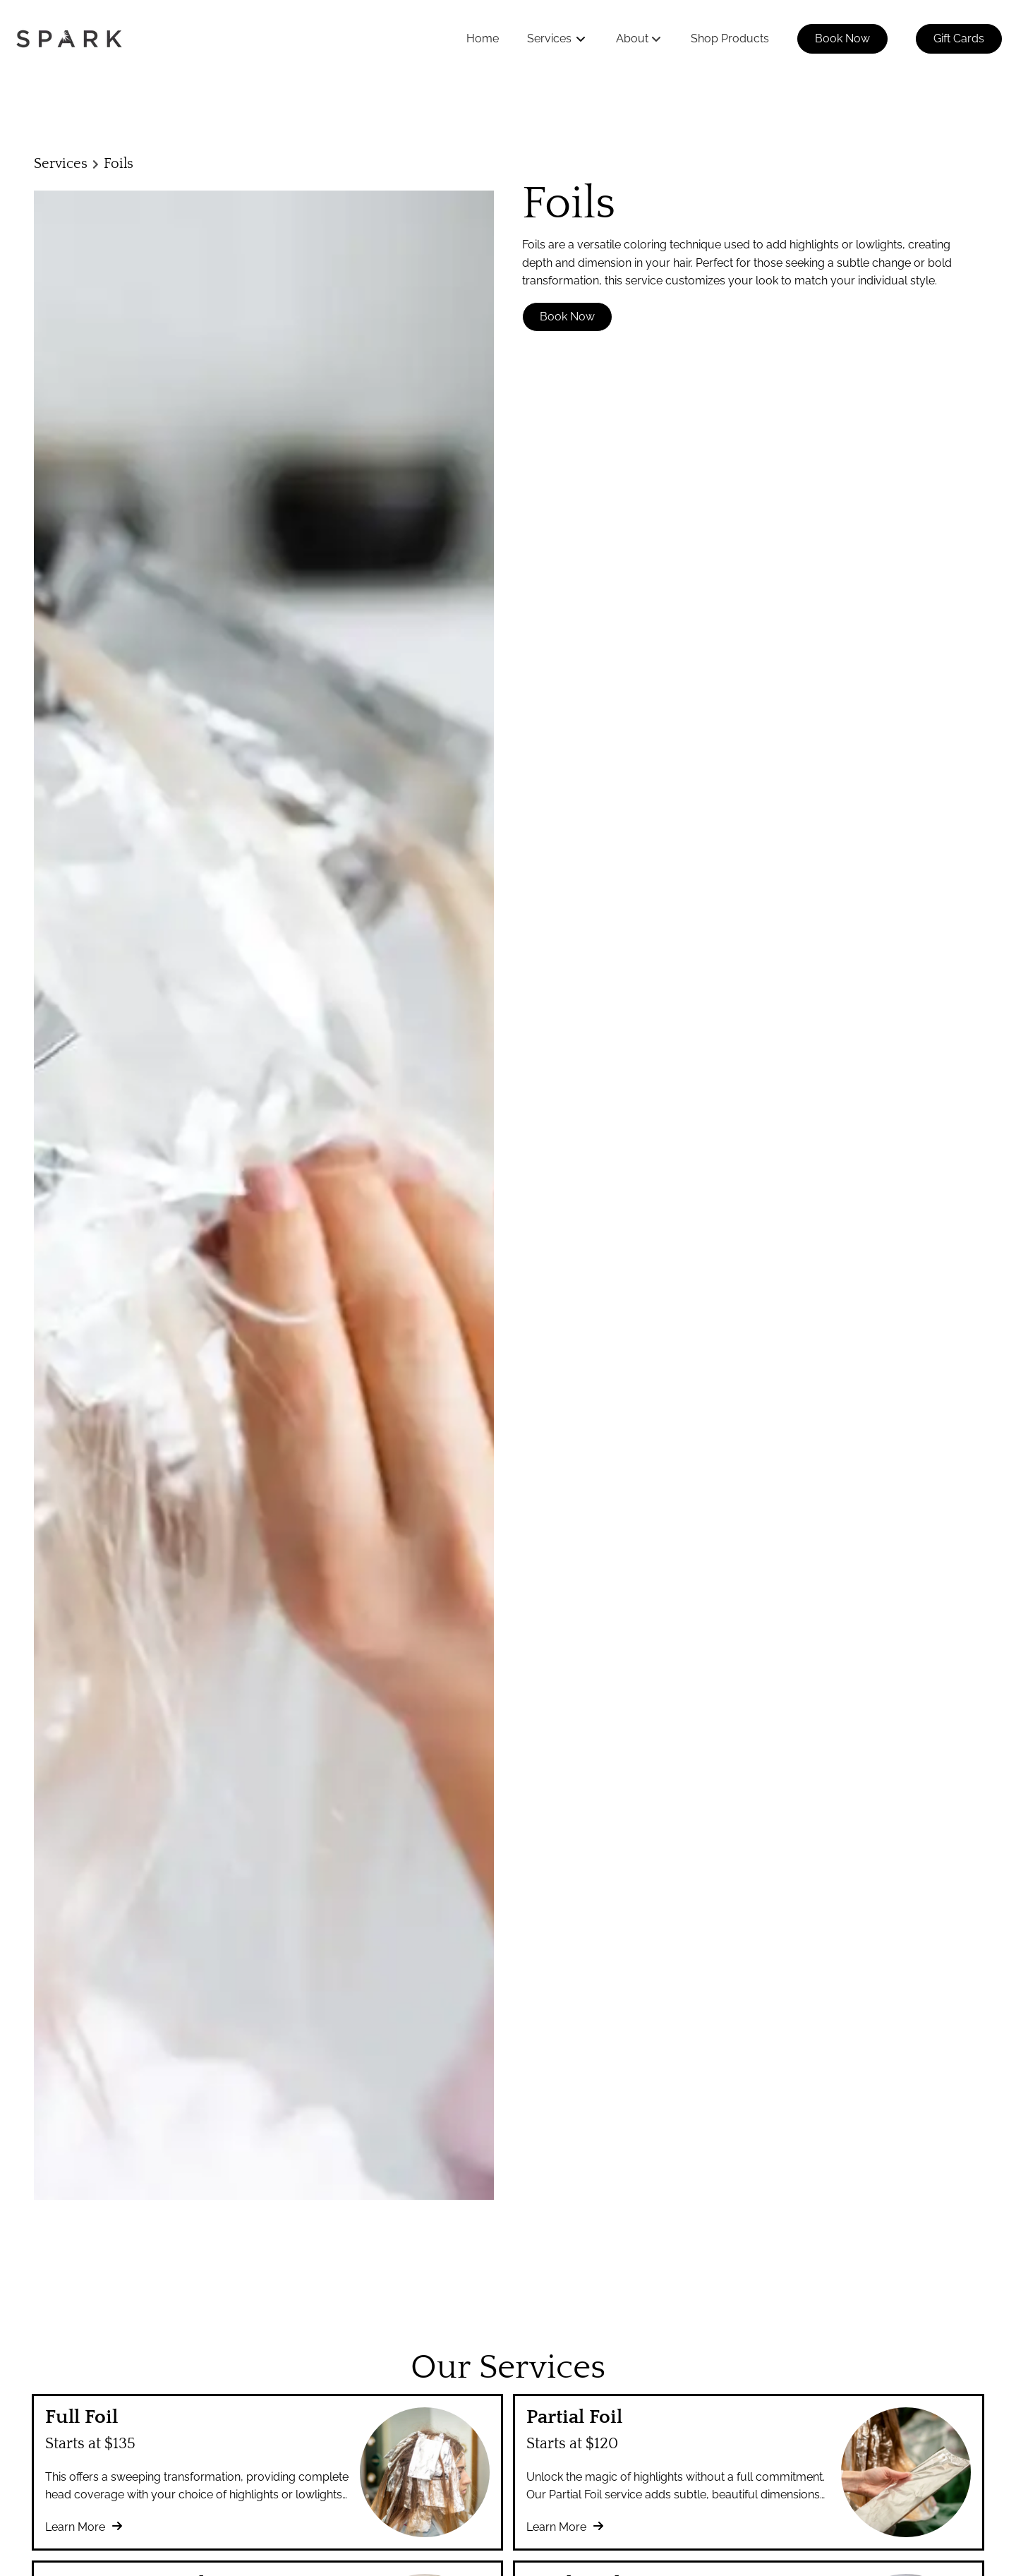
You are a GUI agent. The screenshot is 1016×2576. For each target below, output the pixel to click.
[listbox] (639, 39)
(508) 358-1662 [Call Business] (69, 2322)
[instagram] (973, 2319)
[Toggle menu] (581, 38)
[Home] (482, 39)
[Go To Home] (69, 39)
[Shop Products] (730, 39)
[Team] (236, 2348)
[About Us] (245, 2331)
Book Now (842, 38)
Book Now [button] (567, 316)
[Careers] (241, 2365)
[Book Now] (842, 39)
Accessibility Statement (457, 2316)
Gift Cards (958, 38)
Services (60, 164)
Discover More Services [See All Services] (507, 1977)
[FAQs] (235, 2314)
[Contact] (242, 2382)
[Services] (549, 38)
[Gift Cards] (959, 39)
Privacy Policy (553, 2316)
